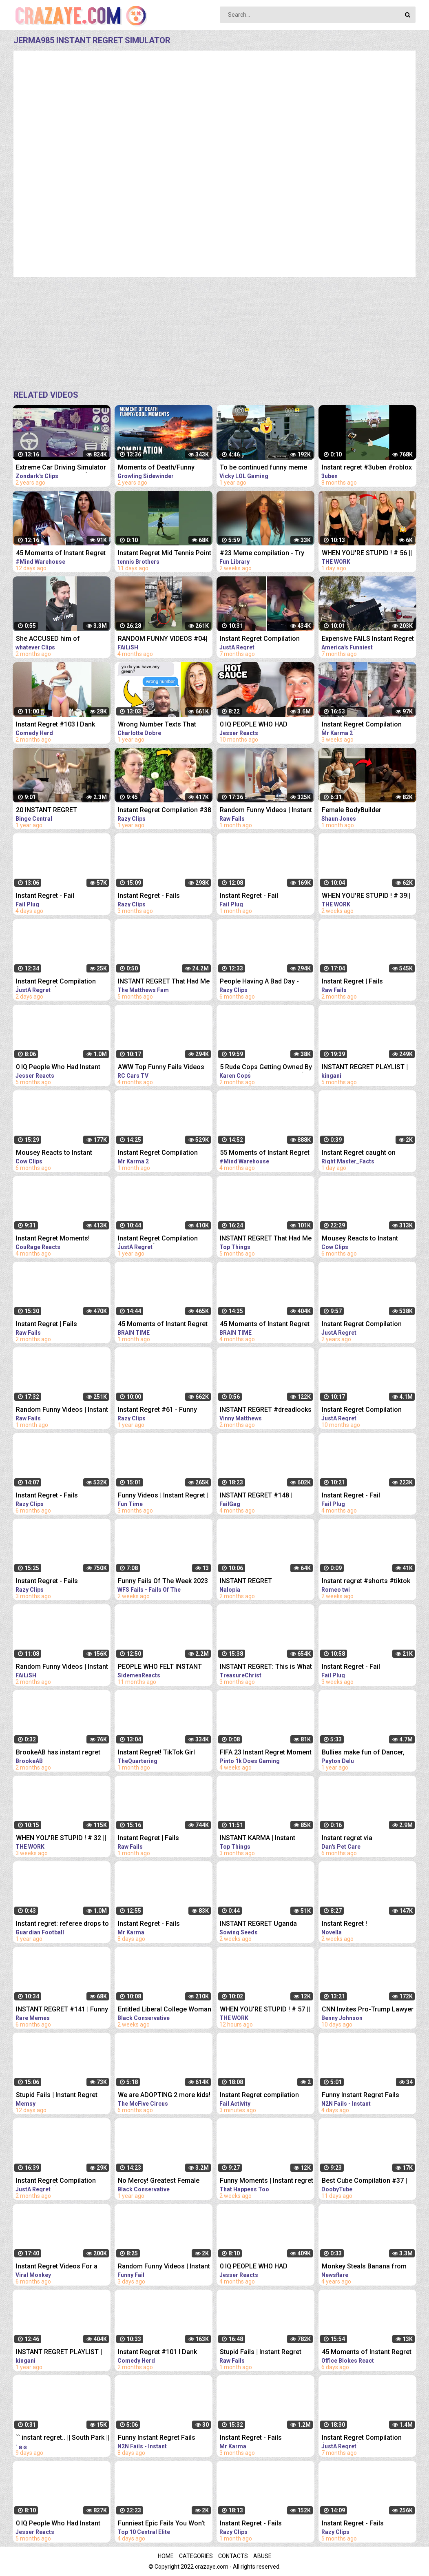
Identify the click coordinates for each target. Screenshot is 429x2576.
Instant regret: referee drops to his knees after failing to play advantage (62, 1924)
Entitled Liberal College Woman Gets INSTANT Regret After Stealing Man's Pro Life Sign (164, 2010)
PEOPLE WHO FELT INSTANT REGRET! (160, 1667)
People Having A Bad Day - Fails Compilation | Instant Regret (259, 982)
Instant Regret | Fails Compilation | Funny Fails (359, 982)
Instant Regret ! (344, 1923)
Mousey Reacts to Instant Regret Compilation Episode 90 (368, 1239)
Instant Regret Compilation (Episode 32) (158, 1239)
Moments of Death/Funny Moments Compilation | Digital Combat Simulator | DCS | (163, 468)
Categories (196, 2556)
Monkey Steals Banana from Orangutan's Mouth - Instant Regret (364, 2267)
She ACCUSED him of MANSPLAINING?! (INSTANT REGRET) (57, 639)
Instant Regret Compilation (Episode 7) (362, 1324)
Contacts (233, 2556)
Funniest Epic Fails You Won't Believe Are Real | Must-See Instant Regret (161, 2524)
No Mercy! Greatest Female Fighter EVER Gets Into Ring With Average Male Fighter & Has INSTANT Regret (160, 2181)
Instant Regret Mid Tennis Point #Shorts (164, 553)
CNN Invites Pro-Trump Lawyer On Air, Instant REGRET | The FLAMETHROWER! (368, 2010)
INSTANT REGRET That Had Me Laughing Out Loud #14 (266, 1239)
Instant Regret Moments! (53, 1238)
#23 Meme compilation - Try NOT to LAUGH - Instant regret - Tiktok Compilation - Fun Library (267, 553)
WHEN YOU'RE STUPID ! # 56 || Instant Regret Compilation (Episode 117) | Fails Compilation (367, 553)
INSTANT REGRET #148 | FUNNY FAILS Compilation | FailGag (260, 1496)
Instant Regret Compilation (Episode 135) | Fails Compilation (56, 982)
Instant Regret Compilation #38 (164, 810)
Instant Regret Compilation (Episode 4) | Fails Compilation (367, 725)
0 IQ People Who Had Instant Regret (58, 1067)
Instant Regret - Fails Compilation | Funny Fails (155, 896)
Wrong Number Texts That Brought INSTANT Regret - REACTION (157, 725)
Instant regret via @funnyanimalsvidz (351, 1838)
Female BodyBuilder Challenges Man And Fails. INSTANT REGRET (361, 810)
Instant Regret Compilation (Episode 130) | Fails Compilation (56, 2181)
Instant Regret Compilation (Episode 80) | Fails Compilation (260, 639)
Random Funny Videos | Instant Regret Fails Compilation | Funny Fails (62, 1667)
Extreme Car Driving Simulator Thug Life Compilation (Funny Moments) (61, 468)
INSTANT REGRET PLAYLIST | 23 (59, 2352)
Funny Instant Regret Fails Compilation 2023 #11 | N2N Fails (363, 2095)
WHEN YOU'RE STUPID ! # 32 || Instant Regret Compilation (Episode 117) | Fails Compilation (61, 1838)
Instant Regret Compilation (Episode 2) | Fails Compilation (163, 1153)
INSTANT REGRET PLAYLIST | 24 (365, 1067)
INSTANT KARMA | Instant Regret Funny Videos (257, 1838)
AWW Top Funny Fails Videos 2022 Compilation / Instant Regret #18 (161, 1067)
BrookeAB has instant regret (58, 1752)
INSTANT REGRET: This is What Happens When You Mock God (266, 1667)
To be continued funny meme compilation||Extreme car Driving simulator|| (263, 468)
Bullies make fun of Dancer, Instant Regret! (363, 1753)
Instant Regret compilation (259, 2095)
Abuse (262, 2556)
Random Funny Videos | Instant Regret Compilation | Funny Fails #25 (164, 2267)
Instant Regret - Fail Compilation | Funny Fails (53, 896)
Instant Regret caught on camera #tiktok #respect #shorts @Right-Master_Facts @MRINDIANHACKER (367, 1153)
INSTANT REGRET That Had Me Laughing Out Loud (164, 982)
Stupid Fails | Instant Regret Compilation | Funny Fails (56, 2095)
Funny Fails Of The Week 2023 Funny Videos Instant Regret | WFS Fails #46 (163, 1581)
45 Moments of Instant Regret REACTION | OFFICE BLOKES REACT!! (366, 2352)
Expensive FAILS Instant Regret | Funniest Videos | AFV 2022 (368, 639)
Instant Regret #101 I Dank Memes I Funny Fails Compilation (157, 2352)
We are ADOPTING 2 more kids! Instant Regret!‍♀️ (164, 2095)
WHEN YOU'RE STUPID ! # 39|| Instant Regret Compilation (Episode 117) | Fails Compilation (366, 896)
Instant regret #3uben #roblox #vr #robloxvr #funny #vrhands (369, 468)
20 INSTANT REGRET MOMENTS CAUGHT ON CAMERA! (51, 810)
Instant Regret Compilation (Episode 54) (362, 1410)
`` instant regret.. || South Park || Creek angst (62, 2438)
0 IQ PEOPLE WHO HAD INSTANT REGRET (253, 725)
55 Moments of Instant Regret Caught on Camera (265, 1153)
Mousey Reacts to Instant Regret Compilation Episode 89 (62, 1153)
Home (166, 2556)
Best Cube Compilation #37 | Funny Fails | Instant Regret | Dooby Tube (364, 2181)
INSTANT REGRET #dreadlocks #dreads (266, 1410)
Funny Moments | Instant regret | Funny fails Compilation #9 (266, 2181)
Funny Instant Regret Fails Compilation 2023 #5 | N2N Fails (158, 2438)
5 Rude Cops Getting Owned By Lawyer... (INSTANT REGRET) (266, 1067)
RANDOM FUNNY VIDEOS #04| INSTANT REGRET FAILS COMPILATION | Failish (162, 639)
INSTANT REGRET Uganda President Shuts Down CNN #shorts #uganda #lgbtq (260, 1924)
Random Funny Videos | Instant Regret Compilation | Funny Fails (266, 810)
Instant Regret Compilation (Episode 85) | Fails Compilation (362, 2438)
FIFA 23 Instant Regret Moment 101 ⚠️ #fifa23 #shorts (266, 1753)
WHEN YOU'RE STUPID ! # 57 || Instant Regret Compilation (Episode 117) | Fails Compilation (265, 2010)
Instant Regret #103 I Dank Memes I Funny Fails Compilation (55, 725)
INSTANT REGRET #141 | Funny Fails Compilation (62, 2010)
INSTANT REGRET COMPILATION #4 (246, 1581)
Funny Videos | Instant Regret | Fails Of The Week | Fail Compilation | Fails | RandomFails (163, 1496)
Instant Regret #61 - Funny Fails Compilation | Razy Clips (162, 1410)
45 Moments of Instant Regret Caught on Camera (61, 553)
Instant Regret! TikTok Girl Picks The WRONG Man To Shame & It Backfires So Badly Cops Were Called (163, 1753)
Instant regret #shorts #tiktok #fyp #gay (366, 1581)
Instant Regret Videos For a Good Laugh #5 (56, 2267)
